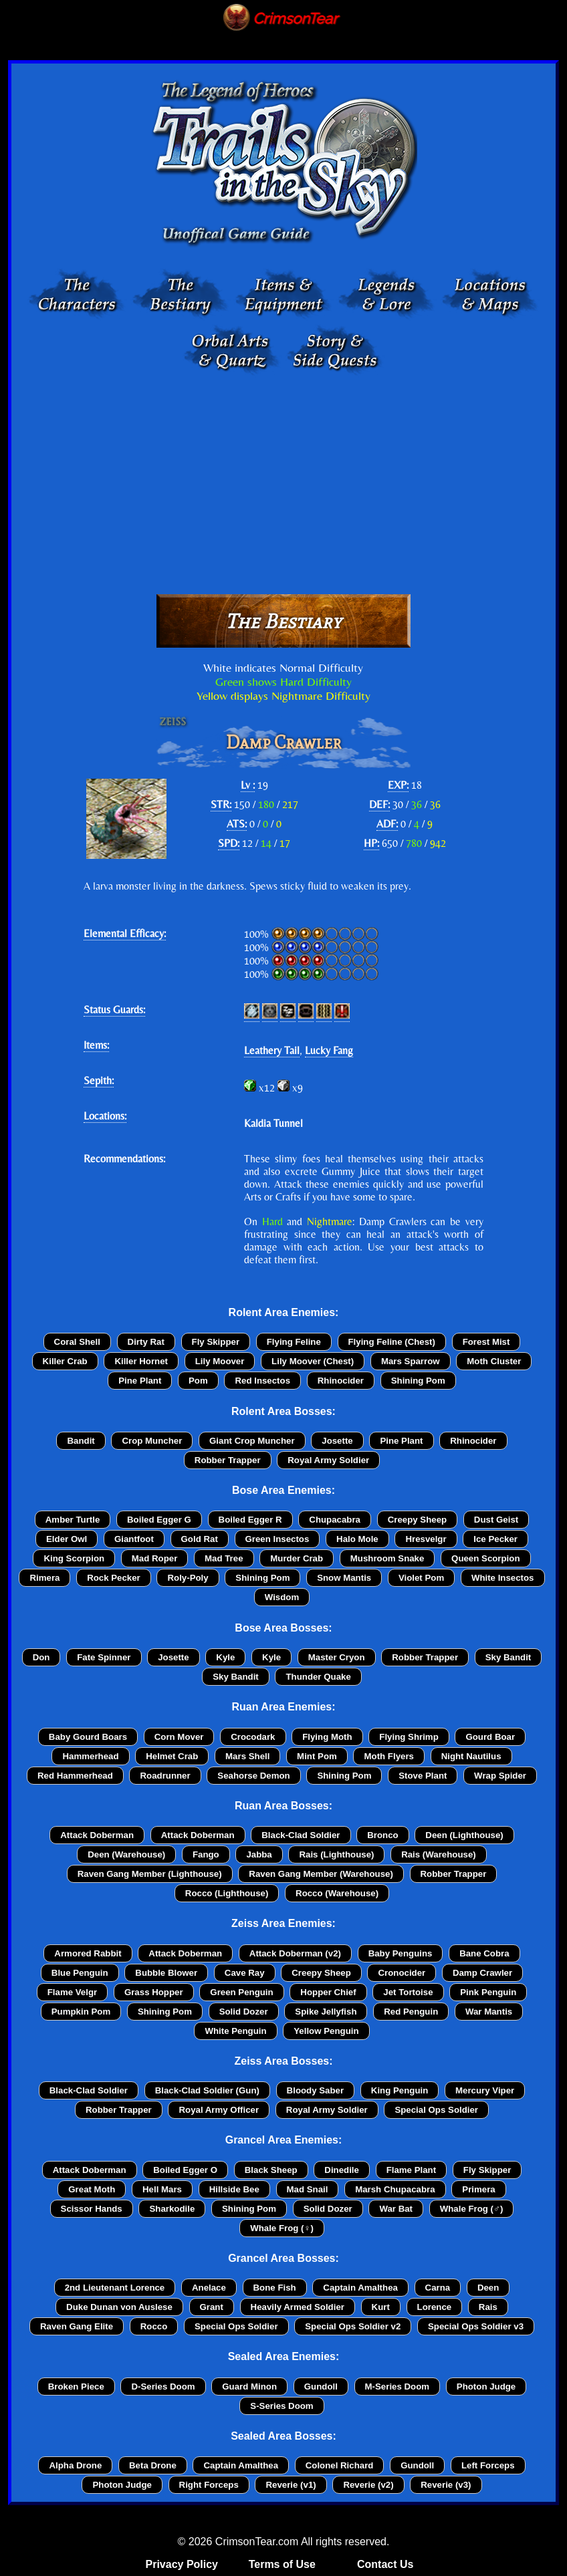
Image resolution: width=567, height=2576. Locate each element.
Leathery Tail (272, 1050)
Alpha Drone (75, 2465)
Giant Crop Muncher (252, 1441)
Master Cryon (336, 1657)
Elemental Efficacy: (125, 933)
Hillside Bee (234, 2189)
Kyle (225, 1657)
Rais (488, 2307)
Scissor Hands (91, 2209)
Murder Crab (296, 1558)
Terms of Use (282, 2564)
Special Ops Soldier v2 (353, 2326)
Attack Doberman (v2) (295, 1953)
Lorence (434, 2307)
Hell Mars (162, 2189)
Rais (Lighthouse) (336, 1854)
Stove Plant (423, 1776)
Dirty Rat (146, 1342)
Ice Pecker (495, 1539)
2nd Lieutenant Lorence (115, 2288)
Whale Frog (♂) (471, 2209)
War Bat (396, 2209)
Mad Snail (307, 2189)
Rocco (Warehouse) (337, 1893)
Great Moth (91, 2189)
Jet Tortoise (408, 1992)
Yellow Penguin (326, 2031)
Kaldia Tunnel (273, 1123)
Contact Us (385, 2564)
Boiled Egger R (250, 1520)
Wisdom (282, 1597)
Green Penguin (241, 1992)
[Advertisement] (283, 480)
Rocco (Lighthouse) (227, 1893)
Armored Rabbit (87, 1953)
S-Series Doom (281, 2406)
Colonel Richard (340, 2465)
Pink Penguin (488, 1992)
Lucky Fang (329, 1050)
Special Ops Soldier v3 (476, 2326)
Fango (206, 1854)
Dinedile (341, 2170)
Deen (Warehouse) (126, 1854)
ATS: (237, 823)
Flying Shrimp (408, 1737)
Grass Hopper (153, 1992)
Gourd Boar (490, 1737)
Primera (478, 2189)
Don (41, 1657)
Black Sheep (271, 2170)
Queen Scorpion (485, 1558)
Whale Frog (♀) (282, 2228)
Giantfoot (134, 1539)
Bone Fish (274, 2288)
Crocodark (253, 1737)
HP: (371, 843)
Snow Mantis (344, 1578)
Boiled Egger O (185, 2170)
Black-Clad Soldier (300, 1835)
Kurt (381, 2307)
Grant (211, 2307)
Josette (337, 1441)
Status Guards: (114, 1009)
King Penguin (399, 2090)
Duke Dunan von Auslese (119, 2307)
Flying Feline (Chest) (391, 1342)
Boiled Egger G (159, 1520)
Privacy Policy (182, 2564)
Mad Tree (224, 1558)
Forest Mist (486, 1342)
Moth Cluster (494, 1361)
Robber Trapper (228, 1460)
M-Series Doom (397, 2386)
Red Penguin (411, 2012)
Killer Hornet (141, 1361)
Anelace (209, 2288)
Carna (438, 2288)
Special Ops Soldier (436, 2110)
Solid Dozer (243, 2012)
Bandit (80, 1441)
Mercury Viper (484, 2090)
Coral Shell (77, 1342)
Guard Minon (249, 2386)
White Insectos (502, 1578)
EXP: (398, 785)
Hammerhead (90, 1756)
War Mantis (488, 2012)
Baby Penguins (400, 1953)
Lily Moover (220, 1361)
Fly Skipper (216, 1342)
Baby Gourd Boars (88, 1737)
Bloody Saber (315, 2090)
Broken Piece (76, 2386)
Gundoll (321, 2386)
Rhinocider (341, 1381)
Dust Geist (496, 1520)
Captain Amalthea (360, 2288)
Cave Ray (245, 1973)
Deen (488, 2288)
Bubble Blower (166, 1973)
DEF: (379, 804)
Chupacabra (334, 1520)
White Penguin (235, 2031)
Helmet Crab (172, 1756)
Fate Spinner (103, 1657)
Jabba (258, 1854)
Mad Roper (155, 1558)
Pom (198, 1381)
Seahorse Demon (253, 1776)
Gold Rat (199, 1539)
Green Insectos (277, 1539)
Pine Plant (139, 1381)
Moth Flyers (388, 1756)
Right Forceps (209, 2485)
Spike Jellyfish (325, 2012)
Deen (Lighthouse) (464, 1835)
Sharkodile (172, 2209)
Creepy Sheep (417, 1520)
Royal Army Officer (219, 2110)
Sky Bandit (508, 1657)
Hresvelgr (425, 1539)
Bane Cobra (484, 1953)
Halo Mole (357, 1539)
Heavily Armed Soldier (297, 2307)
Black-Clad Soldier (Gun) (207, 2090)
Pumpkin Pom (80, 2012)
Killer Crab (65, 1361)
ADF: (387, 823)
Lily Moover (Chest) (312, 1361)
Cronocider (401, 1973)
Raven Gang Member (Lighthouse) (150, 1874)
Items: (96, 1045)
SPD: (228, 843)
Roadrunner (165, 1776)
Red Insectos (262, 1381)
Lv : (248, 785)
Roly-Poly (187, 1578)
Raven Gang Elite (76, 2326)
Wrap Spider (500, 1776)
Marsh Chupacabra (395, 2189)
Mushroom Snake (387, 1558)
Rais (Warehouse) (438, 1854)
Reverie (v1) (290, 2485)
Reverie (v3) (446, 2485)
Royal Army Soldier (328, 1460)
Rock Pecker (113, 1578)
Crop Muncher (152, 1441)
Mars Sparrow (410, 1361)
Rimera (44, 1578)
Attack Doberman (97, 1835)
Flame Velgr (72, 1992)
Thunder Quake (318, 1677)
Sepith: (99, 1080)
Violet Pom (421, 1578)
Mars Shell (247, 1756)
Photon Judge (486, 2386)
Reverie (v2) (368, 2485)
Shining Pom (418, 1381)
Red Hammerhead (75, 1776)
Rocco (154, 2326)
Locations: (105, 1116)
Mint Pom (317, 1756)
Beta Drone (153, 2465)
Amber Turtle (72, 1520)
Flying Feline (294, 1342)
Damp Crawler (482, 1973)
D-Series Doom (163, 2386)
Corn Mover (179, 1737)
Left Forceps (488, 2465)
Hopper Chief (328, 1992)
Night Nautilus (471, 1756)
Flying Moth (327, 1737)
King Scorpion (73, 1558)
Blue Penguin (79, 1973)
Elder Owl (66, 1539)
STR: (221, 804)
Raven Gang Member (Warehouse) (321, 1874)
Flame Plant (411, 2170)
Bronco (382, 1835)
